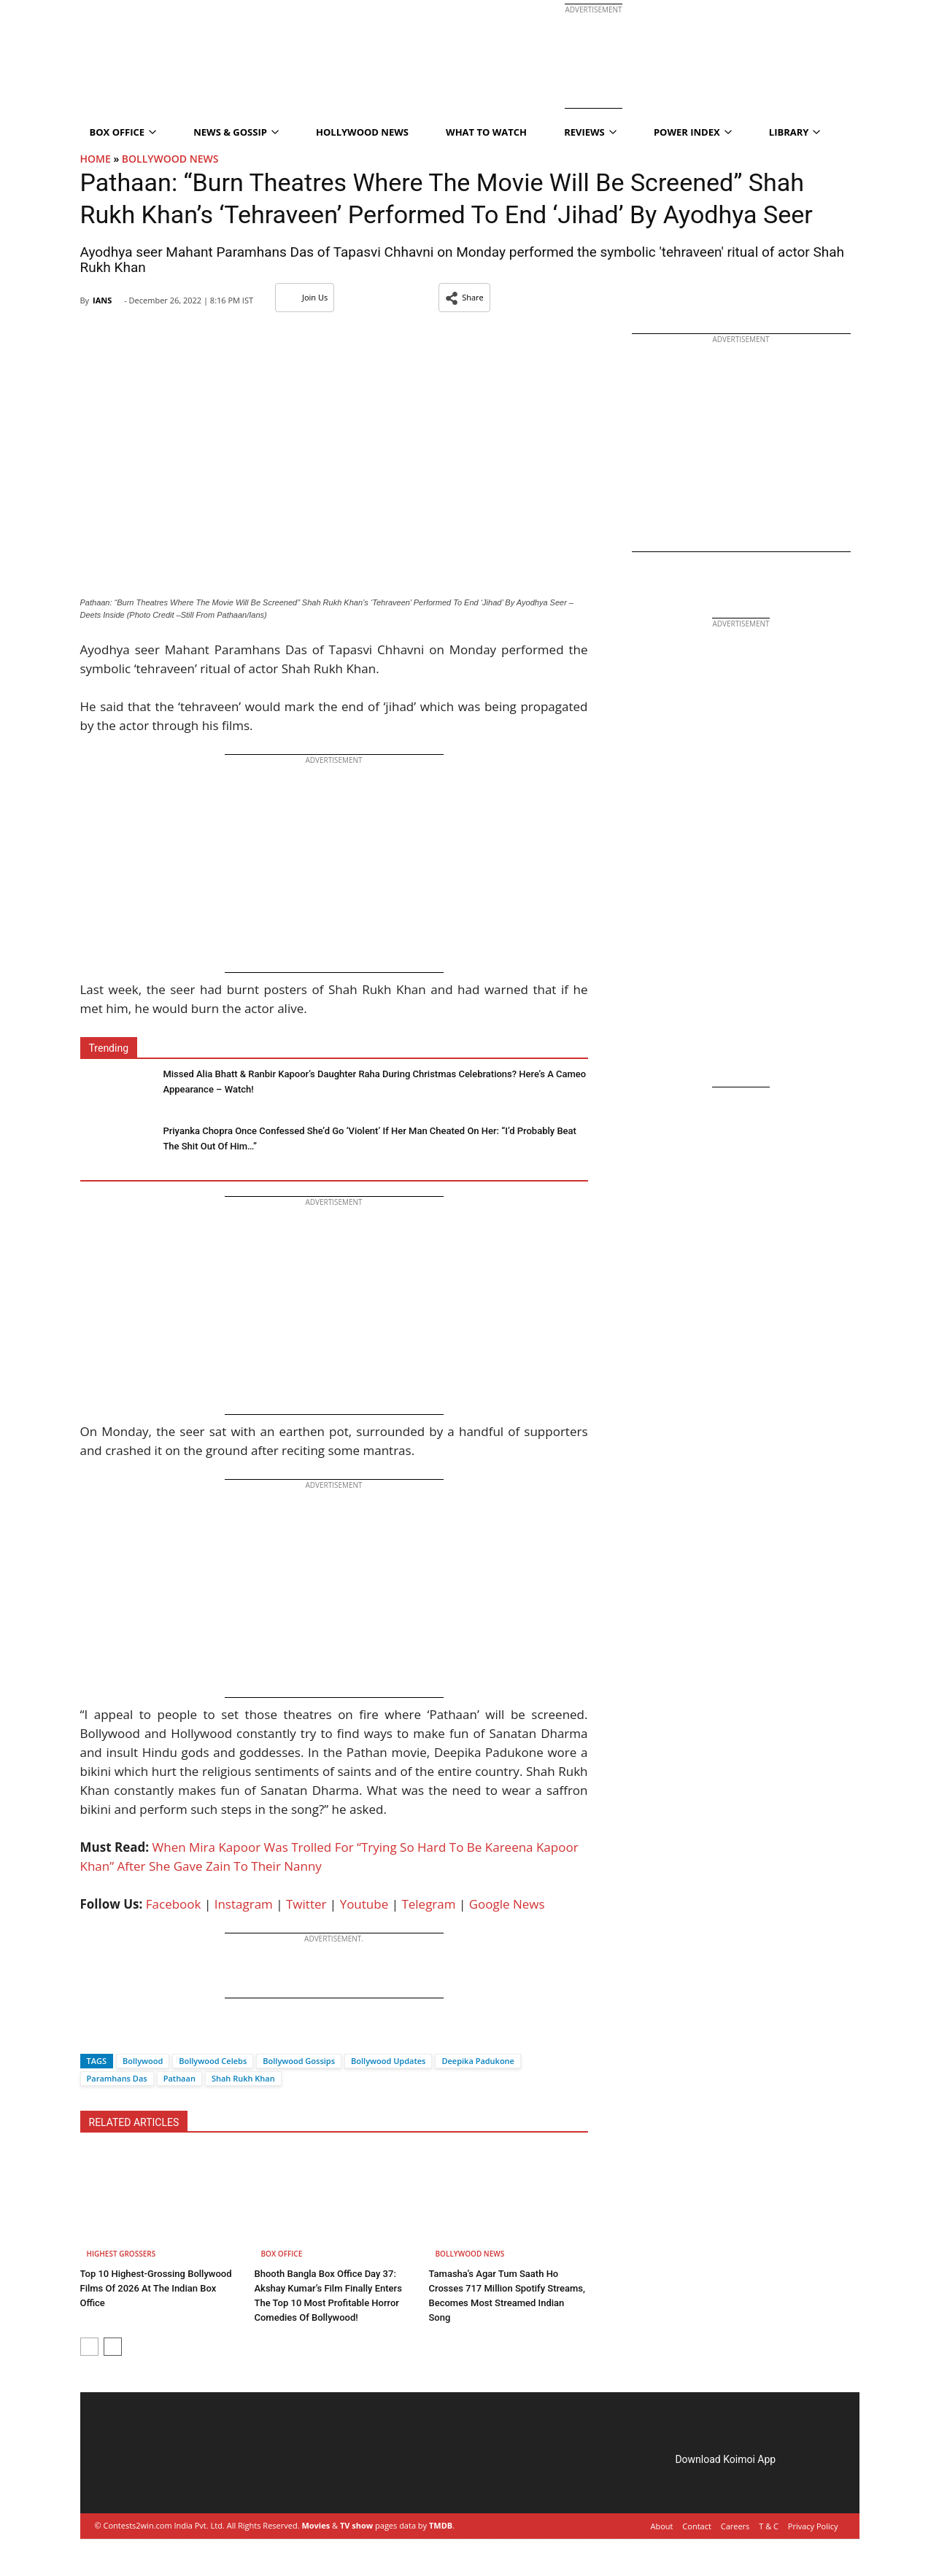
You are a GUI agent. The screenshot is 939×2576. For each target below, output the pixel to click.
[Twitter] (115, 2035)
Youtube (364, 1904)
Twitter (306, 1904)
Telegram (428, 1904)
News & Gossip (236, 132)
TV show (356, 2525)
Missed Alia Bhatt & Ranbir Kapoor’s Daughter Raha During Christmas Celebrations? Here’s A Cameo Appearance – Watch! (374, 1081)
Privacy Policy (813, 2526)
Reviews (590, 132)
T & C (768, 2526)
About (662, 2526)
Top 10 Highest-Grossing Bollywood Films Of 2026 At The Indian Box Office (156, 2288)
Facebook (173, 1904)
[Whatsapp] (140, 2035)
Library (795, 132)
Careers (735, 2526)
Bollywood (143, 2060)
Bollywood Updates (388, 2060)
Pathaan (179, 2078)
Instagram (244, 1904)
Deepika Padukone (477, 2060)
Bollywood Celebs (213, 2060)
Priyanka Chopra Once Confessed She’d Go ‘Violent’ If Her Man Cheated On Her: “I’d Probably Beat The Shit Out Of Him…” (369, 1138)
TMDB (440, 2525)
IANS (102, 300)
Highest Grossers (121, 2254)
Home (95, 159)
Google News (507, 1904)
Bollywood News (170, 159)
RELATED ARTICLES (134, 2122)
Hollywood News (362, 132)
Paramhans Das (117, 2078)
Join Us (305, 297)
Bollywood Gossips (299, 2060)
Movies (315, 2525)
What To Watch (486, 132)
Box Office (123, 132)
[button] (464, 297)
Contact (696, 2526)
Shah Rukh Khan (243, 2078)
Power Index (693, 132)
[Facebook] (91, 2035)
